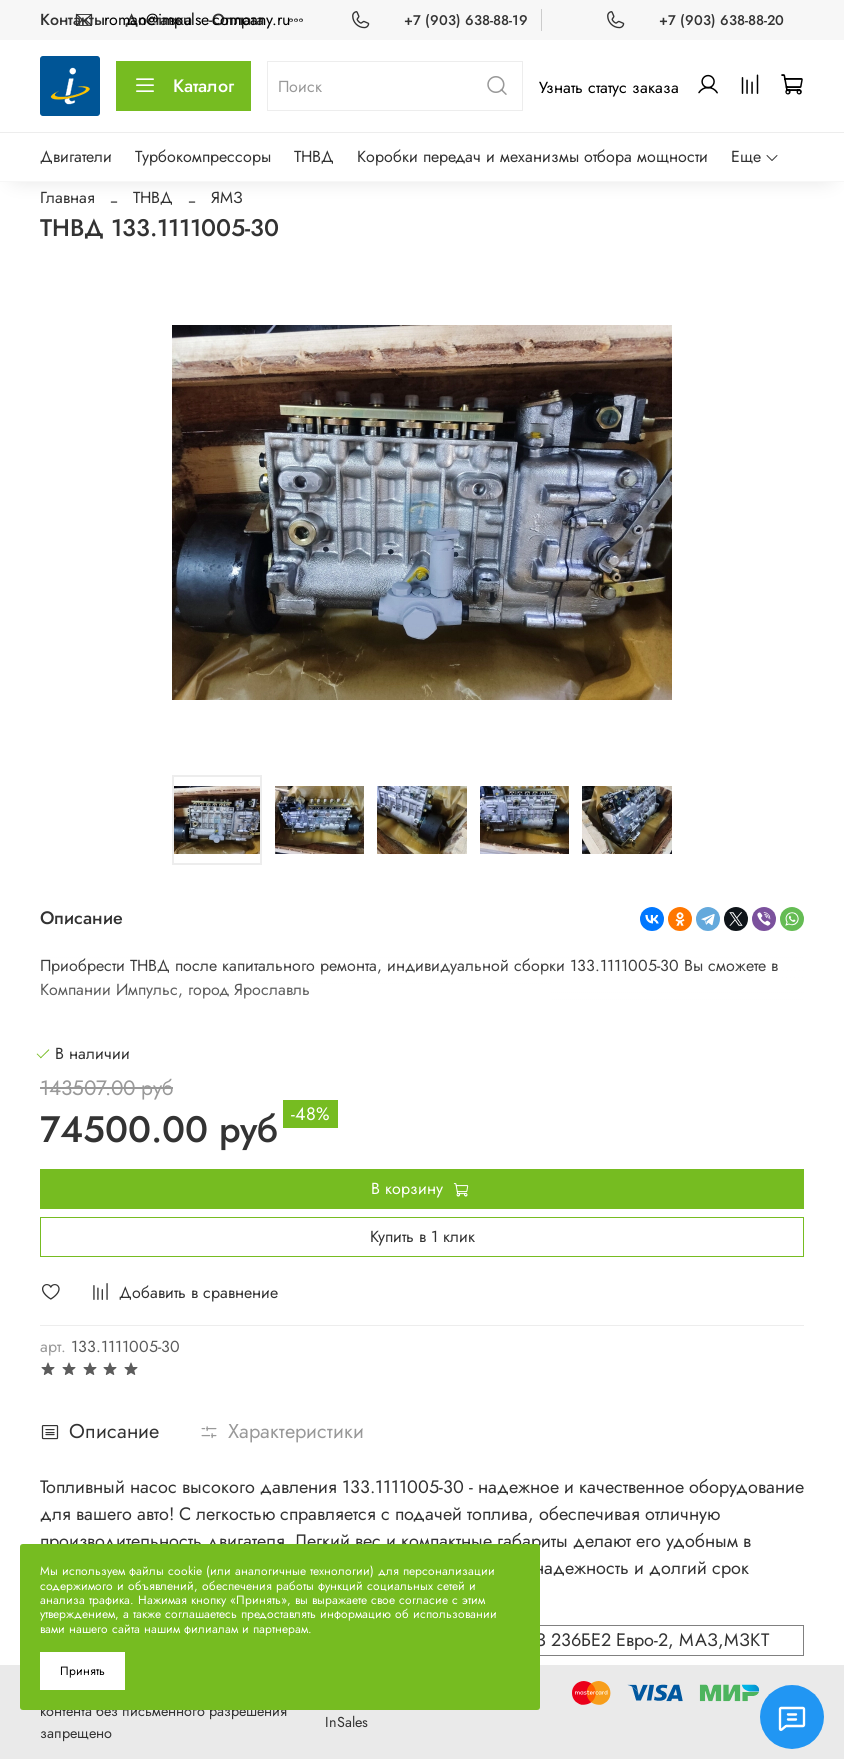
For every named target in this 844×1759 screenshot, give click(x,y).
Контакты (72, 19)
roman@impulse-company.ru (197, 19)
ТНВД (314, 156)
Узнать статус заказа (609, 87)
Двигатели (76, 156)
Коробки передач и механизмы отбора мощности (532, 156)
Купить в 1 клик (422, 1236)
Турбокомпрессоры (203, 156)
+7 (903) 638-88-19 (466, 20)
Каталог (183, 86)
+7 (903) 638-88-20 (721, 20)
